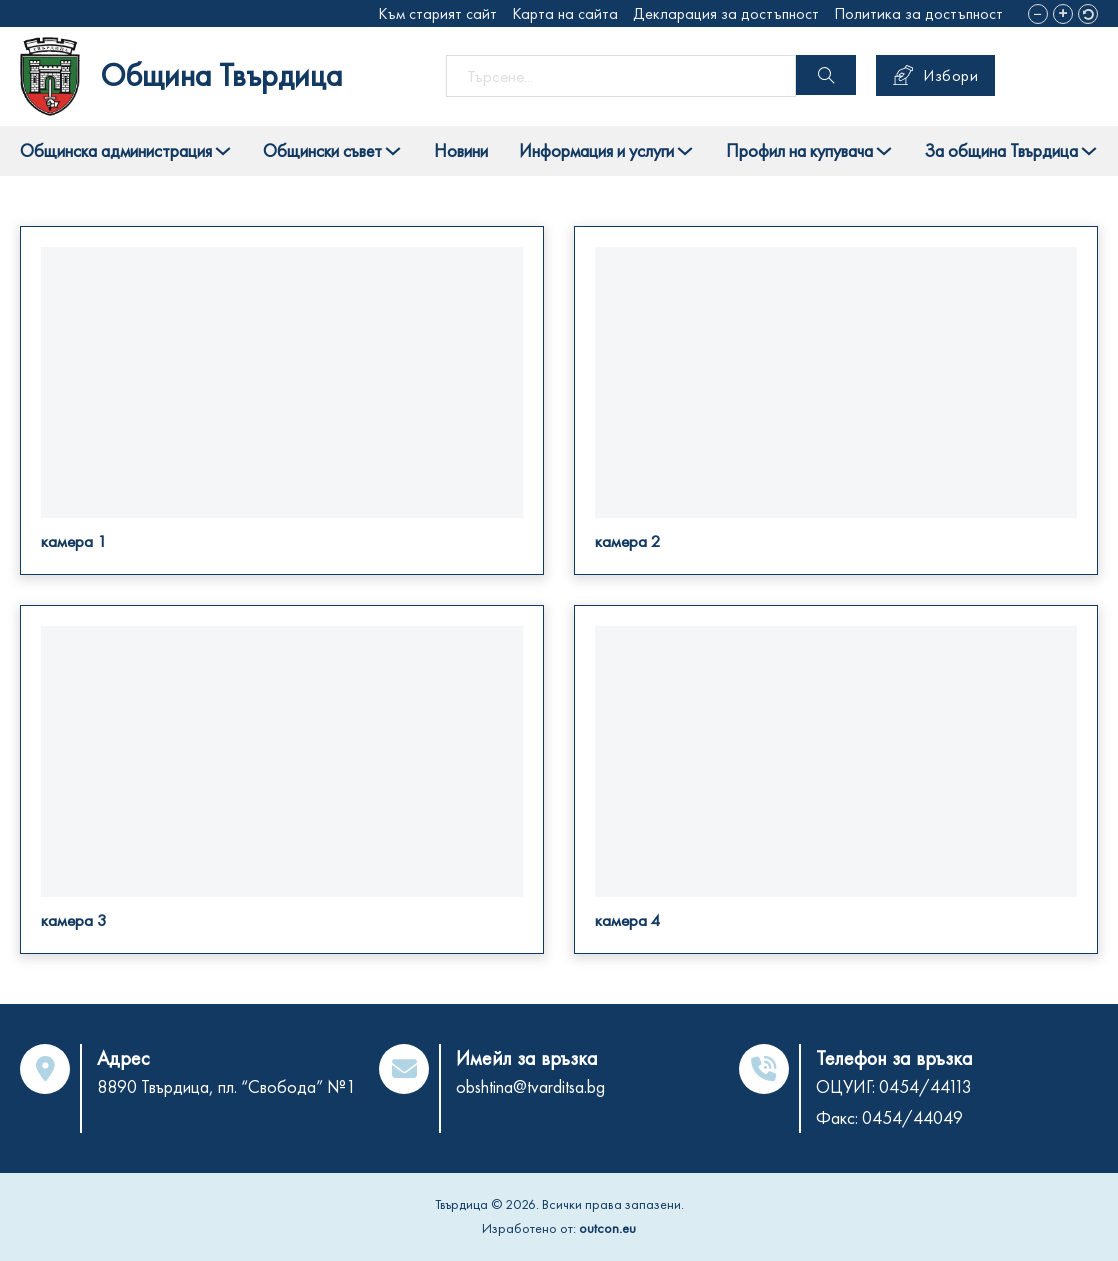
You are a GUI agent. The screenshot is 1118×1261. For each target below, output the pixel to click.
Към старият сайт (437, 13)
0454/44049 (912, 1117)
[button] (1038, 14)
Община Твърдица (221, 75)
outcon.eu (607, 1228)
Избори (935, 75)
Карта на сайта (565, 13)
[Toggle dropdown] (223, 151)
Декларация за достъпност (726, 13)
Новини (461, 150)
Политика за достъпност (918, 13)
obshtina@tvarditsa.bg (530, 1086)
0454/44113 (925, 1086)
